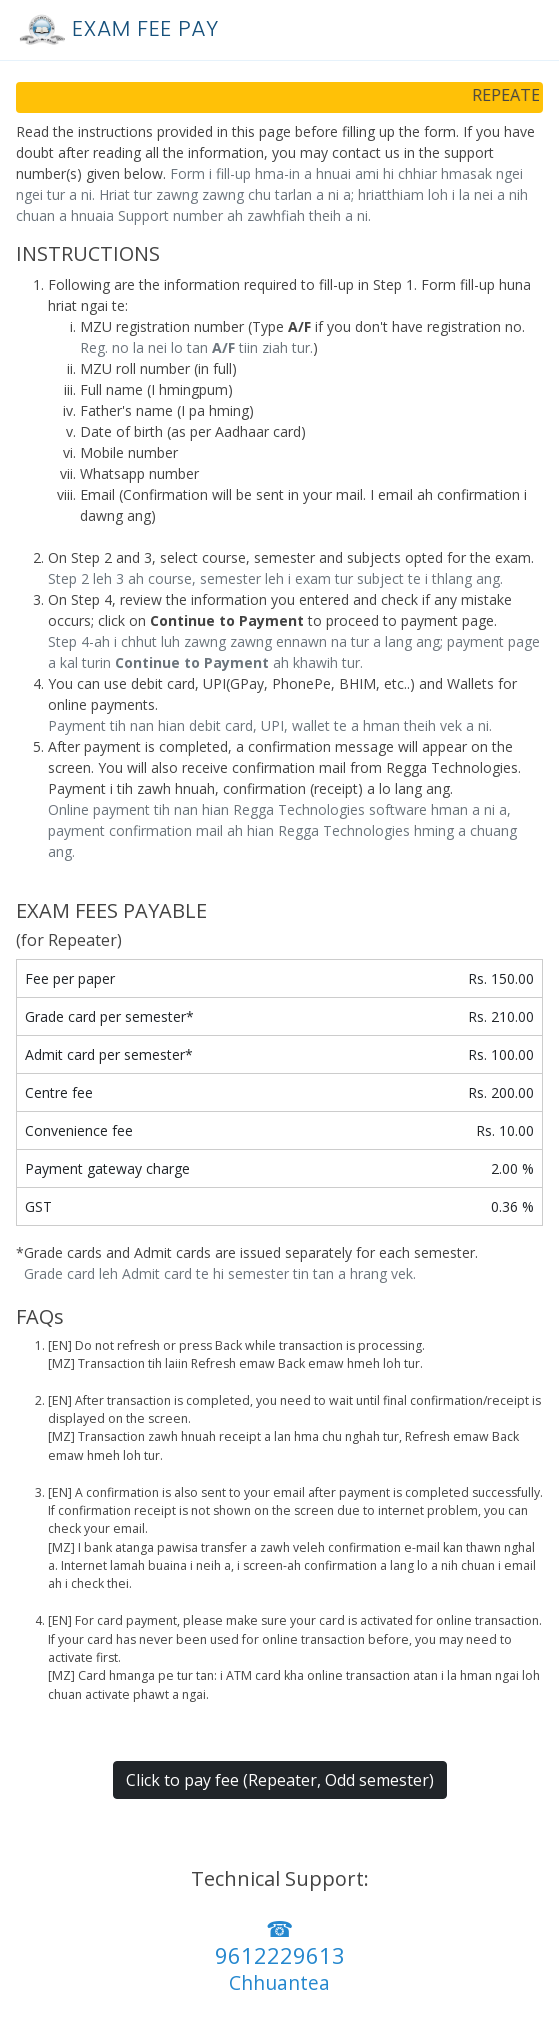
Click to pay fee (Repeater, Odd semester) (280, 1780)
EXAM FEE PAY (115, 28)
